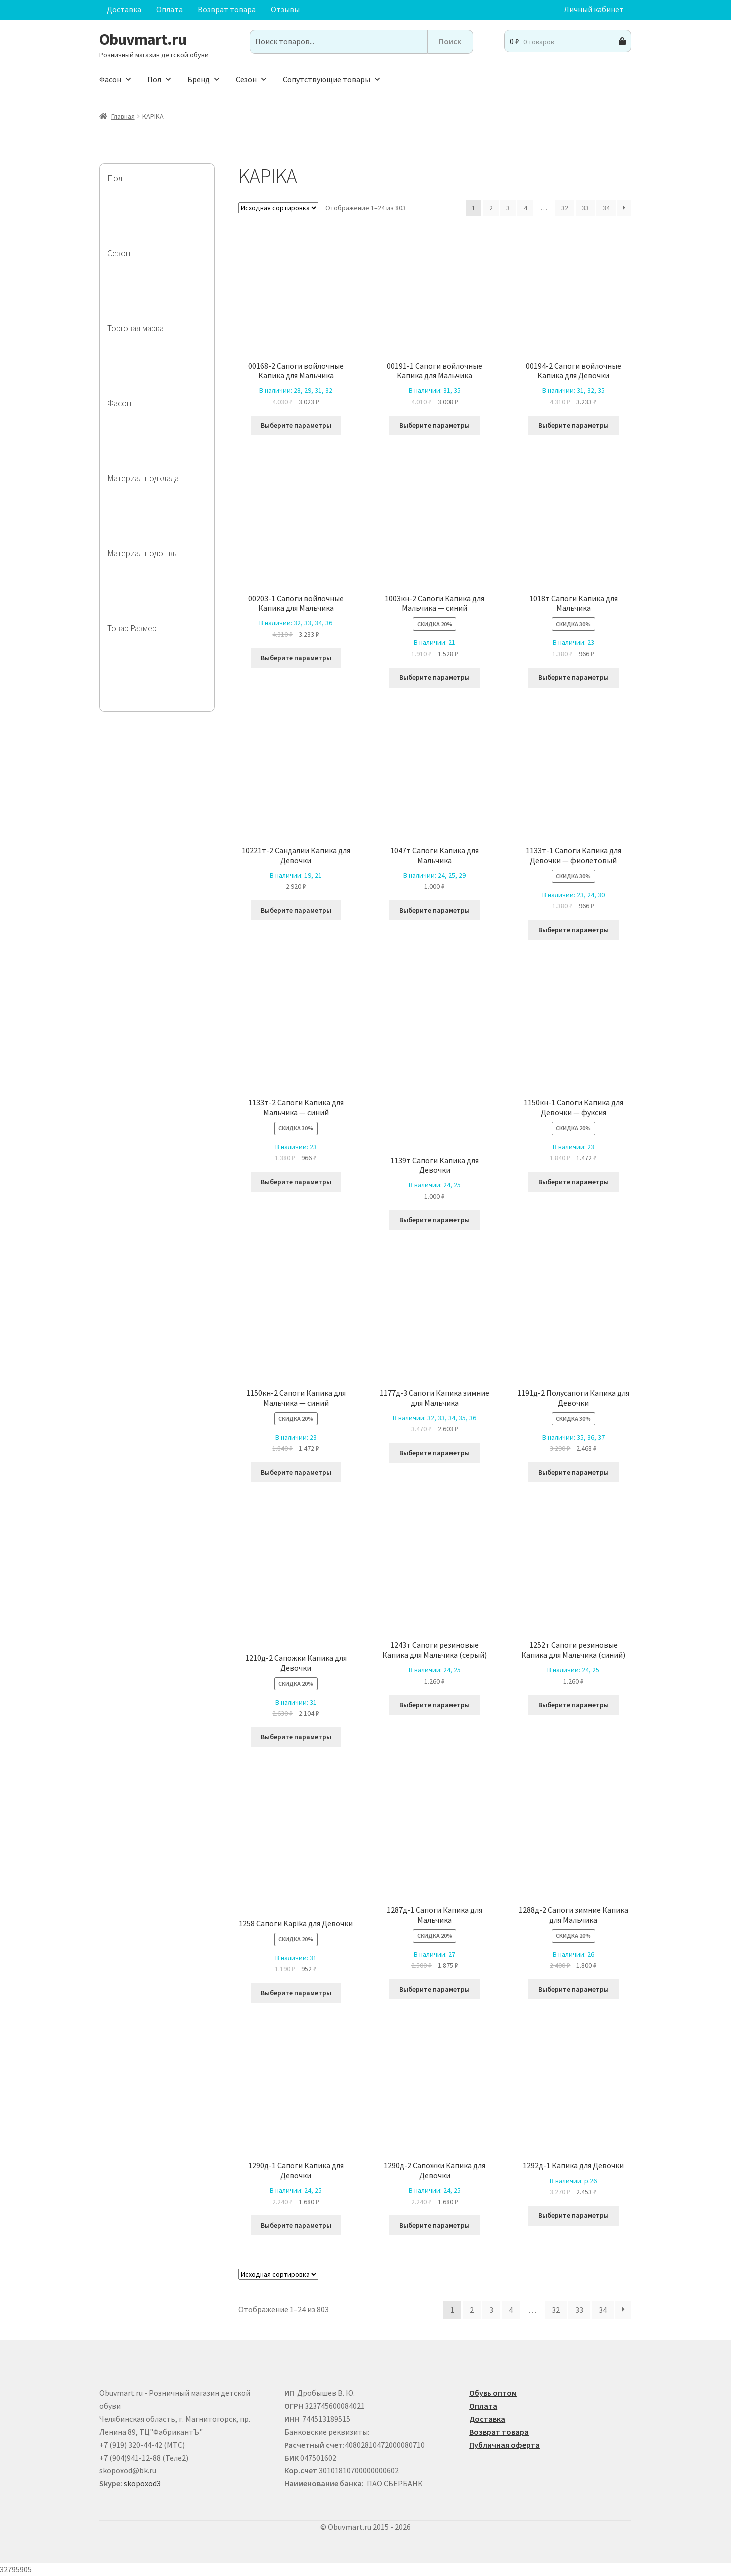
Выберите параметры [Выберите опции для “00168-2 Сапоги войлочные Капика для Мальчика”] (296, 425)
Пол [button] (160, 79)
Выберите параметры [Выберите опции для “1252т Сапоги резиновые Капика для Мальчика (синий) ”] (573, 1704)
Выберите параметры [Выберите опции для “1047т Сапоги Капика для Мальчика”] (435, 910)
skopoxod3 (142, 2483)
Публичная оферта (505, 2445)
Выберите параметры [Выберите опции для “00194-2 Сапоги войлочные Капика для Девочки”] (573, 425)
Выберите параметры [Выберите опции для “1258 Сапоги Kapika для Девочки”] (296, 1992)
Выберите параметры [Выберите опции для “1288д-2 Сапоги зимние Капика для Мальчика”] (573, 1989)
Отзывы (285, 9)
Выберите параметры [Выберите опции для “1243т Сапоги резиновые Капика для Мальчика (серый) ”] (435, 1704)
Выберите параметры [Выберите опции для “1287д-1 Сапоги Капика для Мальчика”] (435, 1989)
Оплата (169, 9)
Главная (123, 116)
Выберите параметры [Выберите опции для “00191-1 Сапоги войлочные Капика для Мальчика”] (435, 425)
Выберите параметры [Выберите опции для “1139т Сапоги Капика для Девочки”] (435, 1219)
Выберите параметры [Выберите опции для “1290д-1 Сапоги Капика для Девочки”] (296, 2225)
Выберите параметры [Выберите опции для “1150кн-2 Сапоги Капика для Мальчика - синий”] (296, 1472)
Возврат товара (227, 9)
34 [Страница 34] (606, 207)
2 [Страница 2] (491, 207)
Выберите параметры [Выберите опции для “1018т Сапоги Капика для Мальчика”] (573, 677)
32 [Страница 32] (565, 207)
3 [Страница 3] (508, 207)
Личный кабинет (594, 9)
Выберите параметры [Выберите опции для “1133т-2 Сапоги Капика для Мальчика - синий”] (296, 1181)
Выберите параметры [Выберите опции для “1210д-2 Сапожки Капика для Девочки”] (296, 1736)
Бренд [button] (204, 79)
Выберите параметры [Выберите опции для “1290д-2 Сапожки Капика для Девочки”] (435, 2225)
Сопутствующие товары (332, 79)
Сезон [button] (252, 79)
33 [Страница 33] (585, 207)
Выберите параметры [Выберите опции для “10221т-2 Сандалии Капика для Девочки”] (296, 910)
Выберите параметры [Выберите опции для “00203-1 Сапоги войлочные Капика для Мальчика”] (296, 657)
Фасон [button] (116, 79)
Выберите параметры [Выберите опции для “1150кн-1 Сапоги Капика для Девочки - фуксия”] (573, 1181)
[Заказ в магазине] (278, 207)
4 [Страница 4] (526, 207)
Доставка (124, 9)
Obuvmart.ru (143, 39)
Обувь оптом (493, 2393)
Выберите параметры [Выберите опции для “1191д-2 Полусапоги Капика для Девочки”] (573, 1472)
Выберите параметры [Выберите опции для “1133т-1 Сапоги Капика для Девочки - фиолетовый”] (573, 929)
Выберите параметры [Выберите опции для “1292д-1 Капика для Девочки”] (573, 2215)
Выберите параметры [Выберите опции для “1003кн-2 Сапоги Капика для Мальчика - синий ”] (435, 677)
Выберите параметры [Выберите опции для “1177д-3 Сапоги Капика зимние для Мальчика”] (435, 1452)
